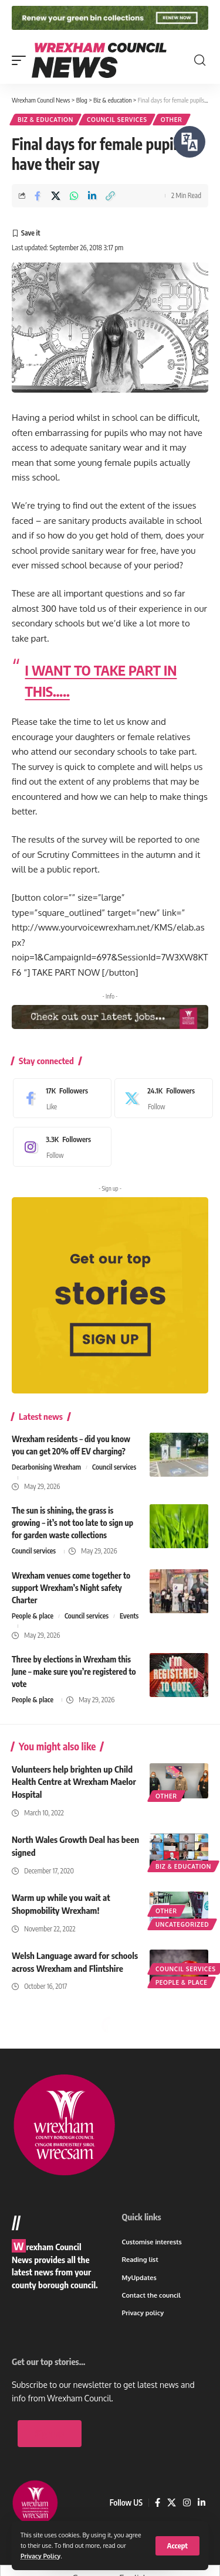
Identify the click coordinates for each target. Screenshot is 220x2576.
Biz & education (45, 119)
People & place (32, 1615)
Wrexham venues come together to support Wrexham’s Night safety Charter (71, 1587)
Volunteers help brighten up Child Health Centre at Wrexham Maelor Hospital (74, 1782)
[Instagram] (59, 1147)
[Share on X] (56, 195)
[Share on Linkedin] (92, 195)
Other (171, 119)
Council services (117, 119)
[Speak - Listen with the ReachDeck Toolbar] (189, 142)
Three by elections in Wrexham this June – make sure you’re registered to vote (74, 1671)
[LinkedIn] (201, 2502)
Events (129, 1615)
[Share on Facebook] (37, 195)
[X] (160, 1098)
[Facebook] (59, 1098)
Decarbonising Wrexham (46, 1467)
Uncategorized (182, 1924)
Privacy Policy (40, 2556)
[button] (177, 2545)
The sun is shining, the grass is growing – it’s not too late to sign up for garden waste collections (72, 1522)
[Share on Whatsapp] (74, 195)
